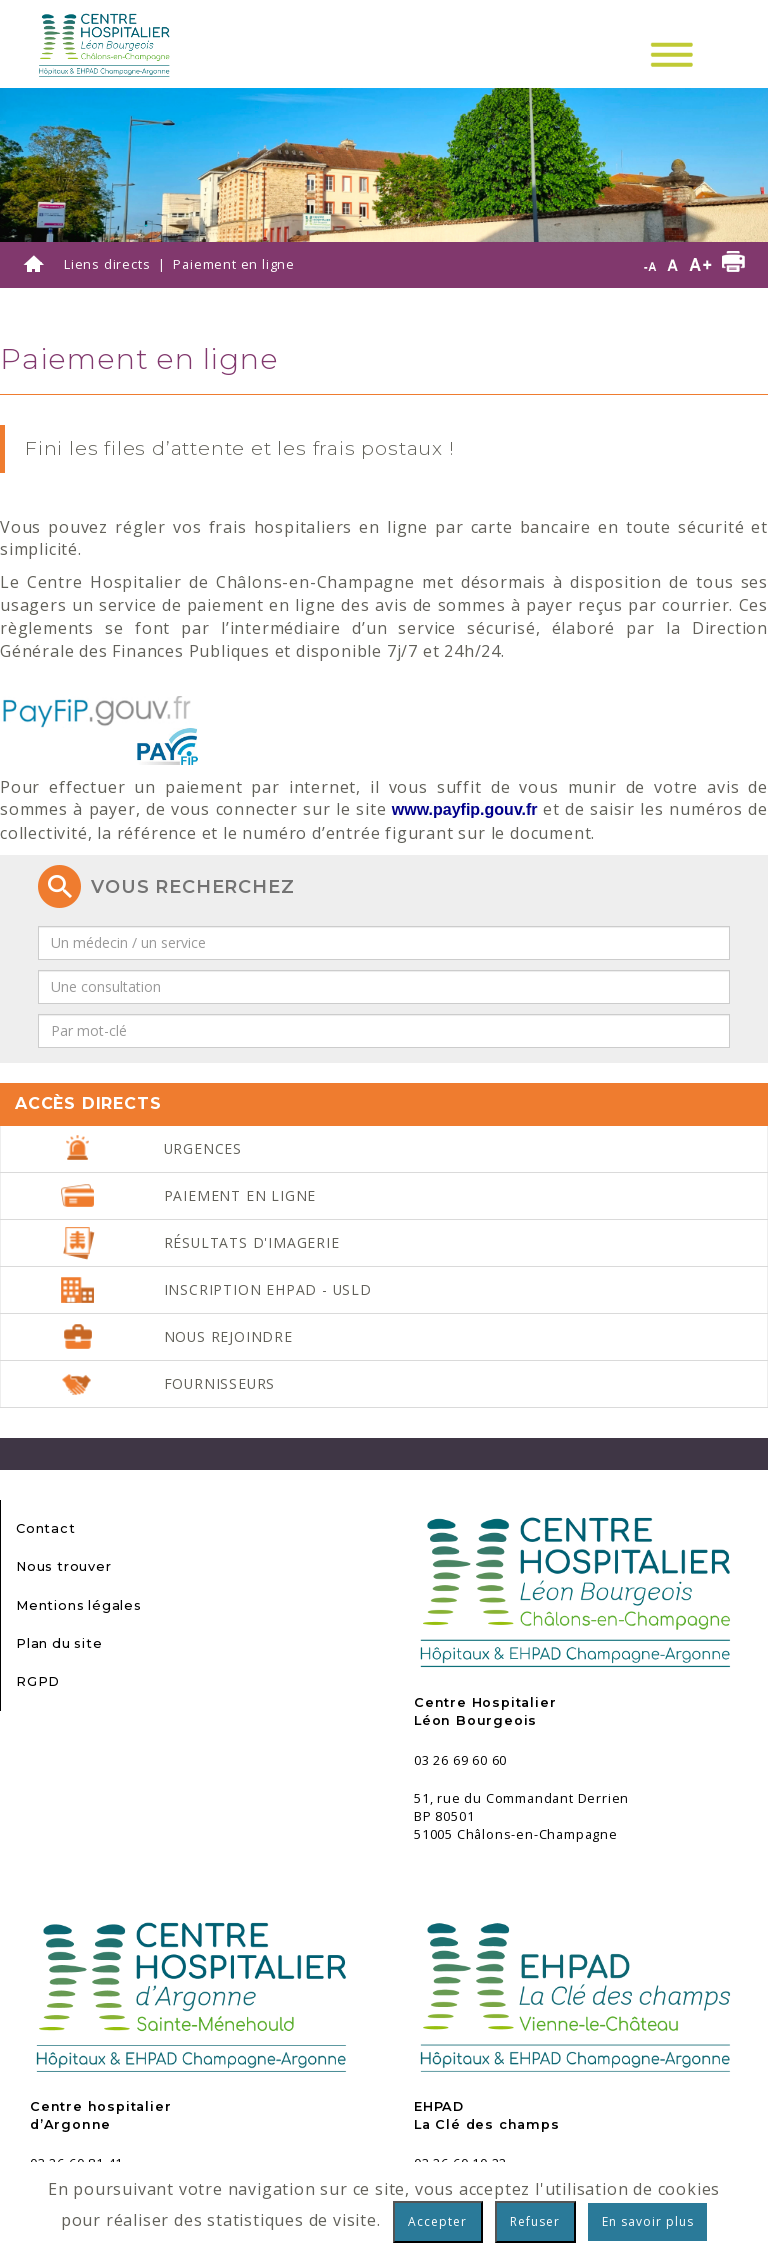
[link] (465, 809)
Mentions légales (79, 1605)
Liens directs (107, 264)
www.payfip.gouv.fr (465, 809)
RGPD (38, 1681)
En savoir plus (648, 2221)
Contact (46, 1528)
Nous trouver (64, 1566)
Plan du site (59, 1643)
